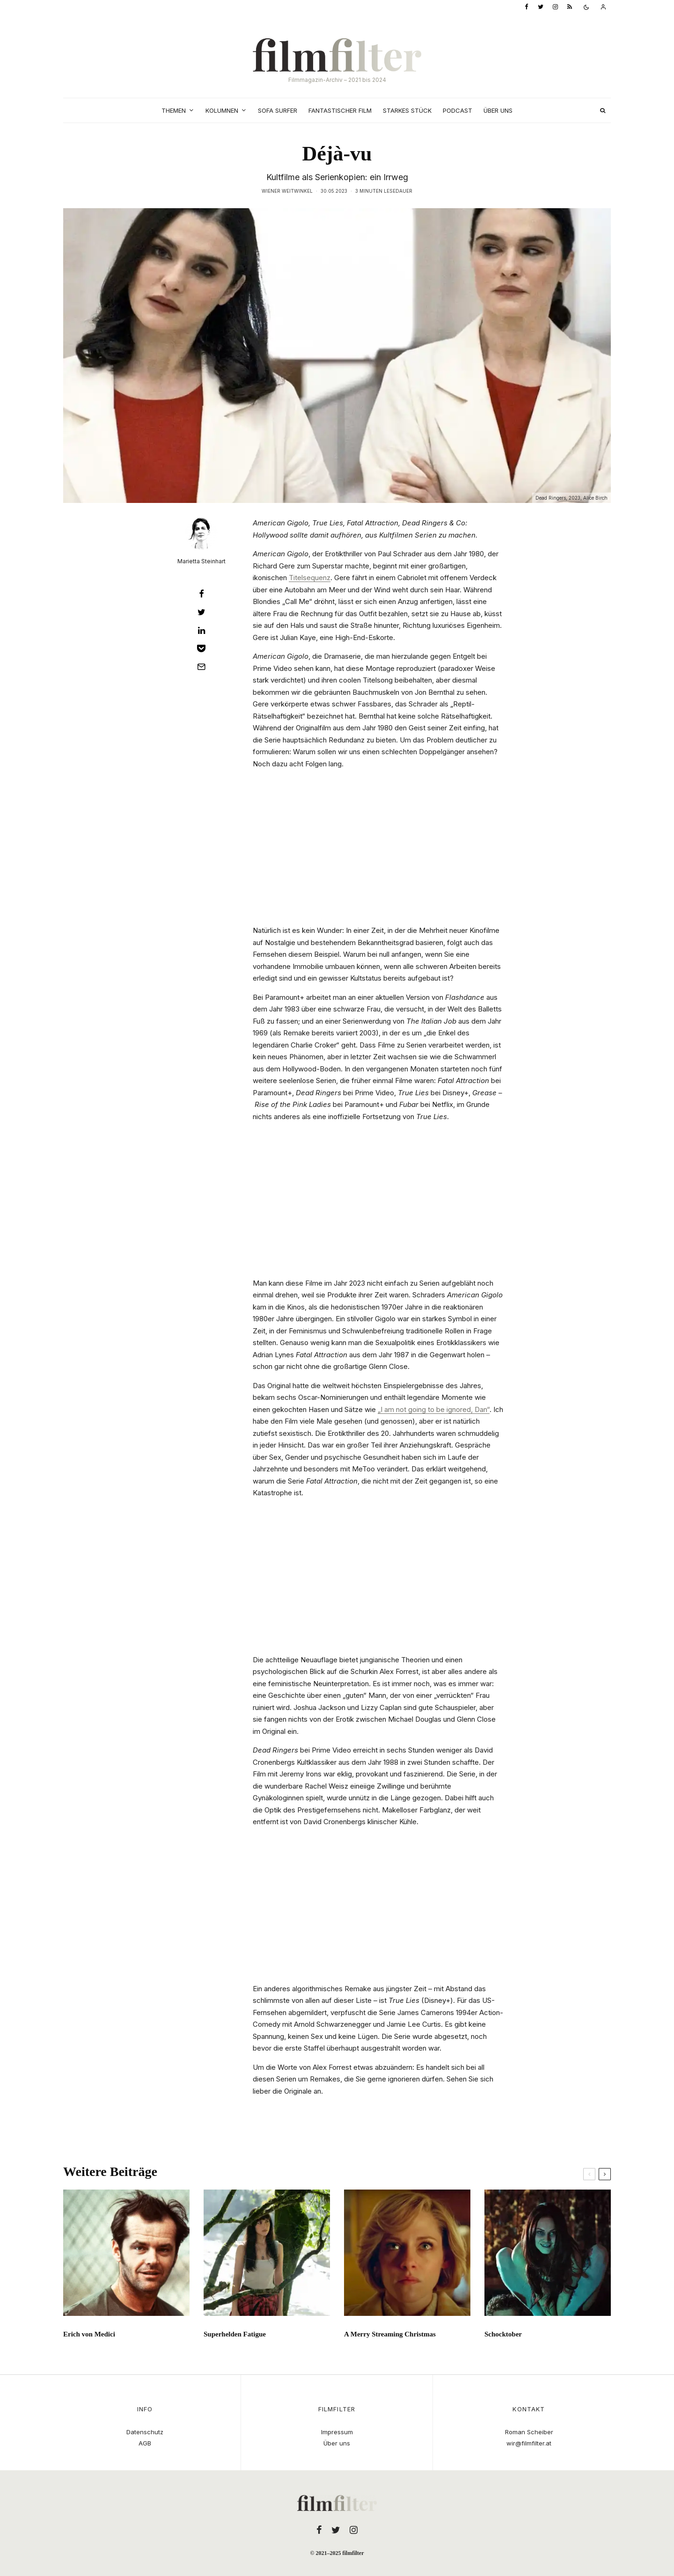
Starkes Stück (407, 110)
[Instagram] (555, 7)
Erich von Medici (89, 2337)
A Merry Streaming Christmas (390, 2337)
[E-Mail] (201, 666)
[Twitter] (540, 7)
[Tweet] (201, 612)
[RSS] (570, 7)
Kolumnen (221, 110)
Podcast (457, 110)
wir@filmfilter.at (528, 2443)
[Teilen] (201, 593)
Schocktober (503, 2337)
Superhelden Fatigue (235, 2337)
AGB (145, 2443)
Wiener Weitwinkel (287, 191)
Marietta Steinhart (201, 561)
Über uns (498, 110)
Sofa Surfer (277, 110)
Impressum (337, 2432)
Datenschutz (144, 2432)
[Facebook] (526, 7)
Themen (173, 110)
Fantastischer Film (340, 110)
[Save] (201, 648)
